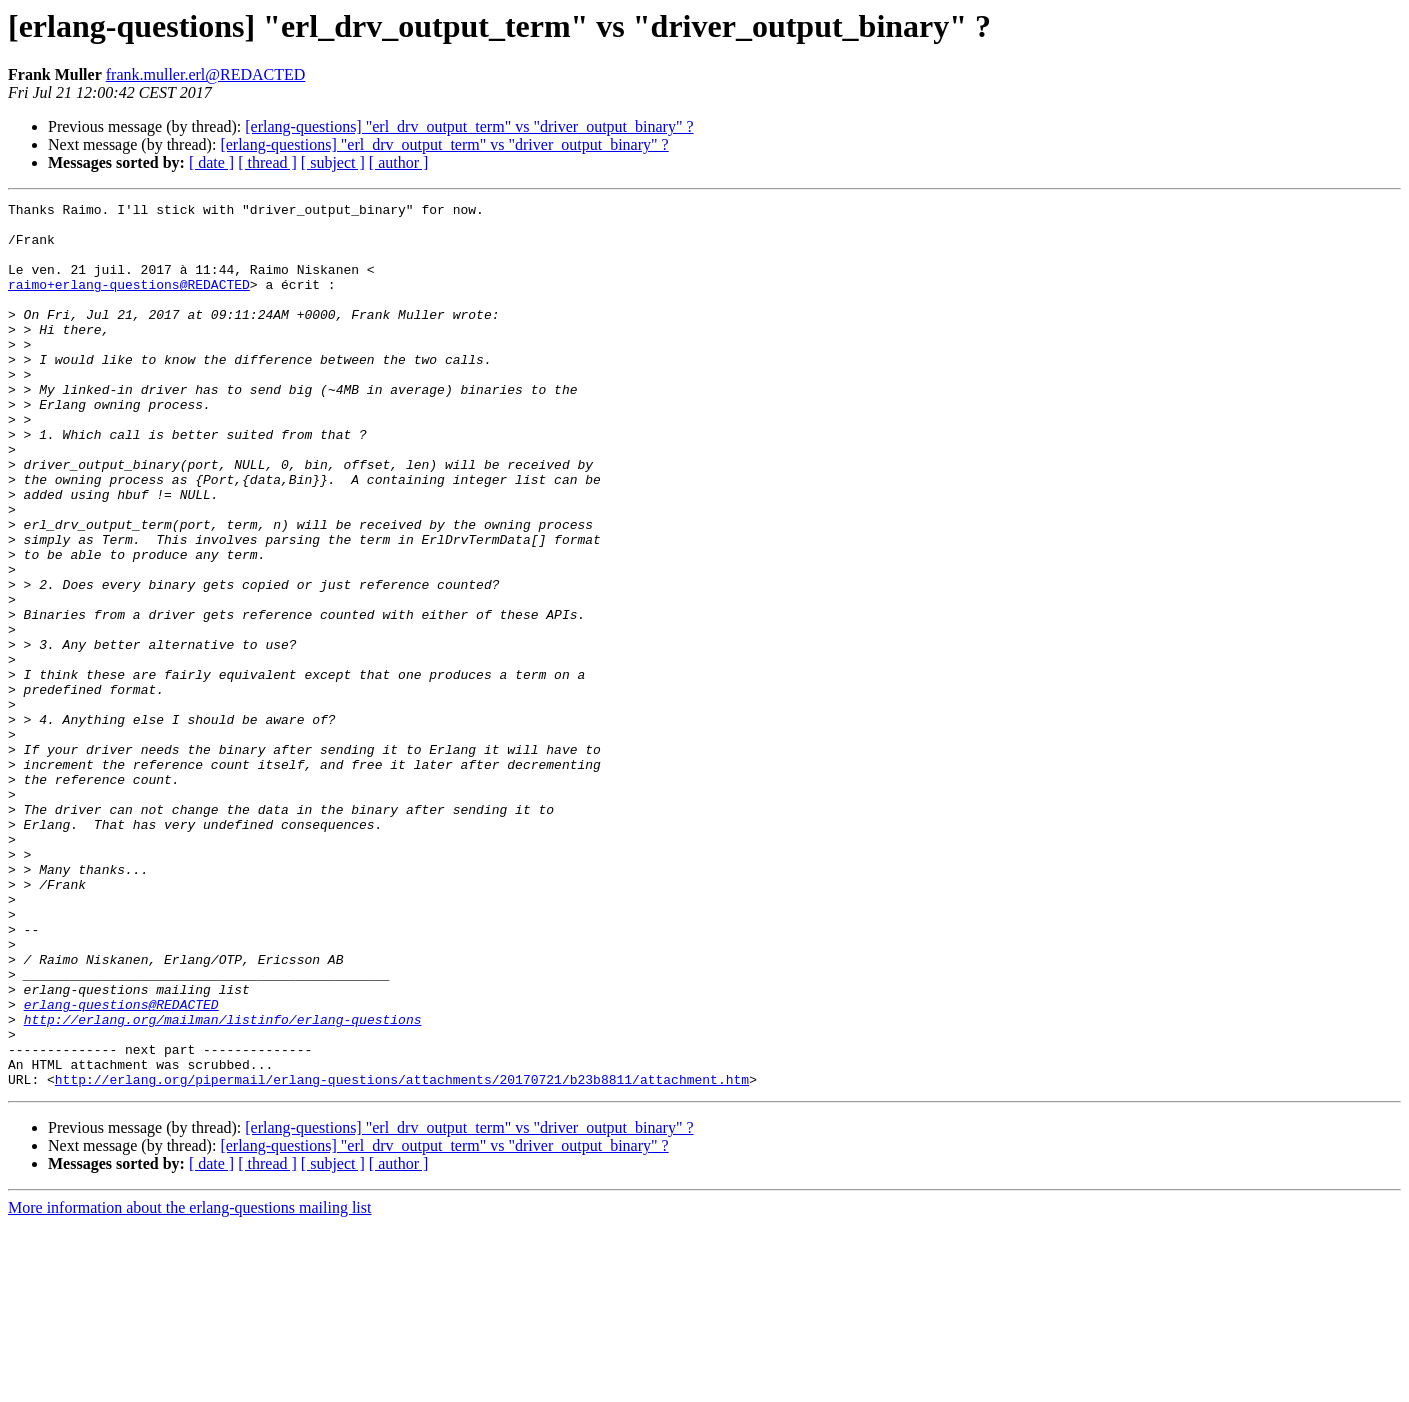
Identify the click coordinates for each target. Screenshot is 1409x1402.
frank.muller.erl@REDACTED (206, 74)
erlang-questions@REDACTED (121, 1166)
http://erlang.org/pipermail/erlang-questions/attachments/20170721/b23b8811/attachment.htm (402, 1256)
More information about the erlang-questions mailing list (189, 1384)
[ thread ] (267, 162)
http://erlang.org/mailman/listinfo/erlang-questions (223, 1184)
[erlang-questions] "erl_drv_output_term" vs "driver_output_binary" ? (469, 126)
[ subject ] (333, 162)
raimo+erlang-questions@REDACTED (129, 302)
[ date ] (211, 162)
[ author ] (399, 162)
